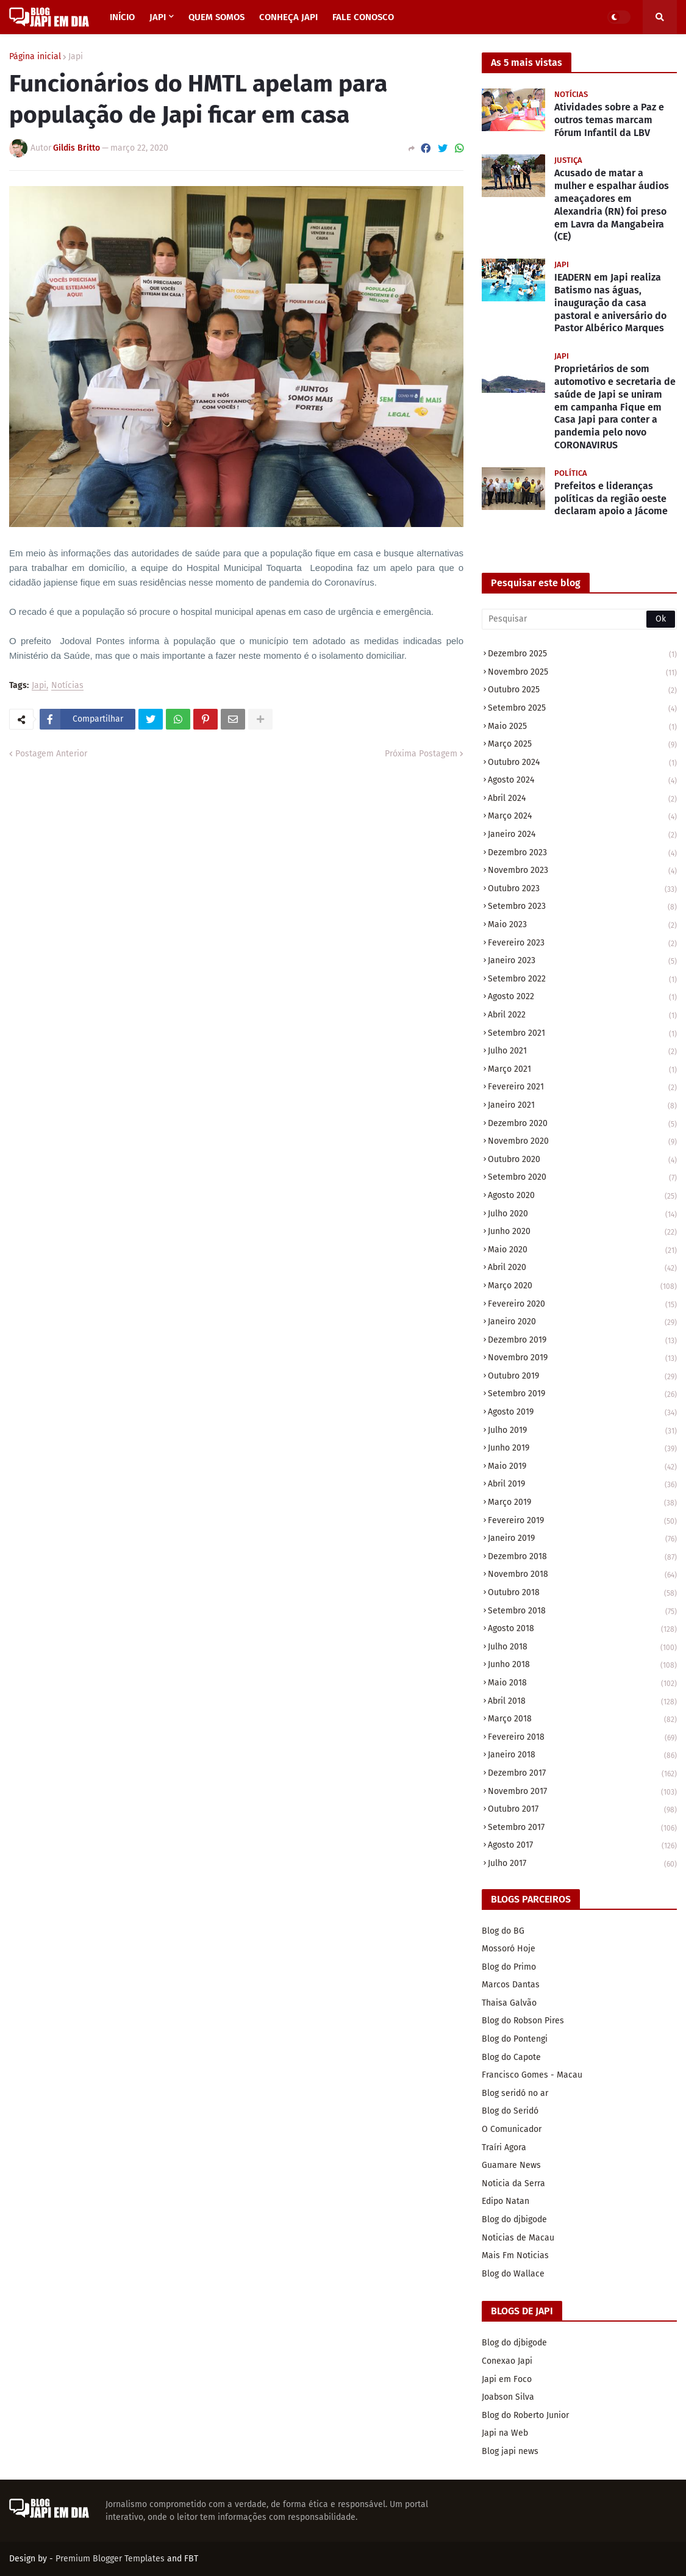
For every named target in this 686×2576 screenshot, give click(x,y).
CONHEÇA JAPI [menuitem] (288, 17)
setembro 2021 (582, 1034)
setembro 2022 (582, 980)
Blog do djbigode (514, 2219)
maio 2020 (582, 1250)
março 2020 (582, 1286)
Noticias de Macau (518, 2238)
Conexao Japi (507, 2361)
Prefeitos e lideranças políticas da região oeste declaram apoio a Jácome (611, 498)
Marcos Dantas (511, 1984)
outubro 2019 (582, 1377)
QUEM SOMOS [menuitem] (216, 17)
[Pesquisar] (579, 619)
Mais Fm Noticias (515, 2255)
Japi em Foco (507, 2379)
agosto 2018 (582, 1629)
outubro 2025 (582, 690)
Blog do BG (503, 1931)
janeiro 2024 (582, 835)
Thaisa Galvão (509, 2003)
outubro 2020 (582, 1160)
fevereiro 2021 (582, 1088)
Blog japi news (510, 2451)
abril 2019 (582, 1485)
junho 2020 (582, 1232)
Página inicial (35, 56)
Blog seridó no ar (515, 2093)
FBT (191, 2558)
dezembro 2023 (582, 853)
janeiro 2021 (582, 1106)
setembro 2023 (582, 907)
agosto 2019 (582, 1413)
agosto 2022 (582, 997)
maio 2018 (582, 1683)
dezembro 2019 (582, 1341)
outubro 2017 (582, 1810)
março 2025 (582, 745)
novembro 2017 (582, 1792)
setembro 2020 (582, 1178)
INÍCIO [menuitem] (122, 17)
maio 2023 (582, 925)
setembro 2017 (582, 1828)
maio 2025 (582, 727)
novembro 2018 (582, 1575)
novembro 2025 (582, 673)
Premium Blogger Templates (110, 2558)
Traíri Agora (504, 2147)
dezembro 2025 (582, 654)
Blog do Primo (509, 1967)
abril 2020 (582, 1268)
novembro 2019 (582, 1358)
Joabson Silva (508, 2397)
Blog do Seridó (510, 2111)
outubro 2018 (582, 1593)
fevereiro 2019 (582, 1521)
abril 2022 (582, 1016)
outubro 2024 (582, 763)
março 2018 (582, 1719)
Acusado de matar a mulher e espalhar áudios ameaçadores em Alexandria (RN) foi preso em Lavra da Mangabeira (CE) (611, 204)
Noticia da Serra (513, 2183)
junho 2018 (582, 1665)
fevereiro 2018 (582, 1738)
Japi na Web (505, 2433)
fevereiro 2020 (582, 1305)
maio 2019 (582, 1467)
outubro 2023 (582, 889)
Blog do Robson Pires (523, 2020)
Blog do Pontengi (515, 2039)
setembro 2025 (582, 709)
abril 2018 (582, 1702)
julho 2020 (582, 1214)
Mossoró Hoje (508, 1948)
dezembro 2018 (582, 1557)
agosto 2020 (582, 1196)
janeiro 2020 (582, 1322)
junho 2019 (582, 1449)
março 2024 (582, 817)
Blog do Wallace (513, 2274)
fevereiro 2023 (582, 944)
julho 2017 (582, 1864)
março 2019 (582, 1503)
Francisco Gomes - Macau (532, 2075)
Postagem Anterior (51, 753)
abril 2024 (582, 799)
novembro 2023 (582, 871)
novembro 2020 (582, 1142)
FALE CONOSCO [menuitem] (363, 17)
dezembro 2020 (582, 1124)
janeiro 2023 (582, 961)
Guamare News (511, 2165)
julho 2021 (582, 1052)
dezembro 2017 (582, 1774)
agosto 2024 (582, 781)
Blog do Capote (511, 2057)
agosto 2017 (582, 1846)
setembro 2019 (582, 1394)
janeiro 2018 (582, 1755)
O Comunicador (511, 2129)
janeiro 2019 (582, 1539)
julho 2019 (582, 1431)
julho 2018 (582, 1647)
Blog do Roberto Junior (525, 2415)
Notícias (67, 686)
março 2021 (582, 1070)
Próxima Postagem (421, 753)
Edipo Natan (505, 2201)
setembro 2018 (582, 1612)
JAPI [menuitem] (157, 17)
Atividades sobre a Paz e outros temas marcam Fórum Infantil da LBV (609, 119)
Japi (75, 56)
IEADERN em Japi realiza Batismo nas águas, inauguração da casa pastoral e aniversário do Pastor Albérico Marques (610, 302)
